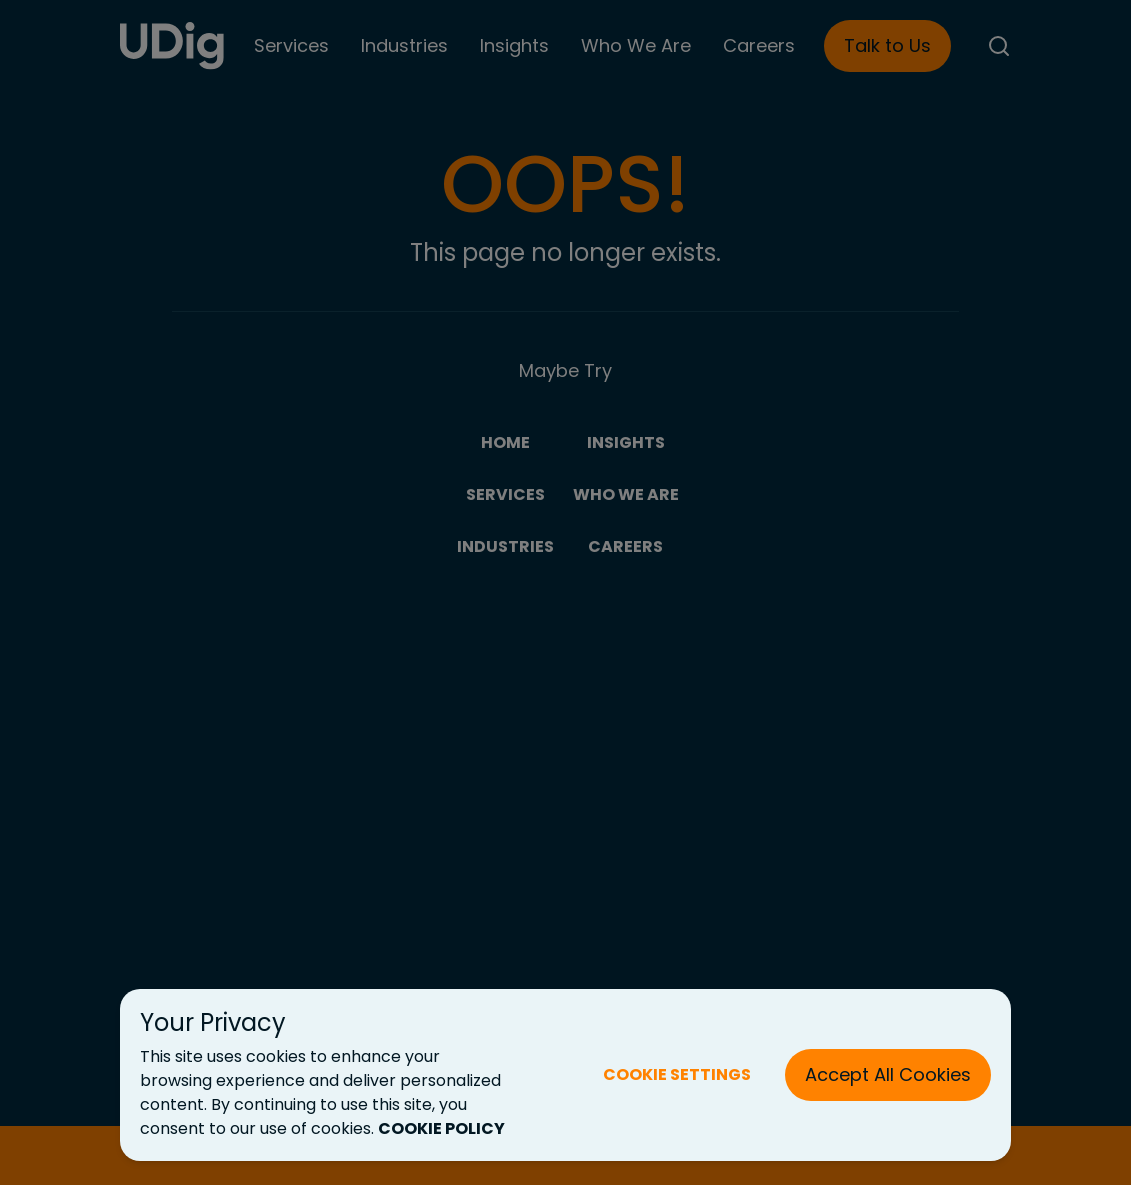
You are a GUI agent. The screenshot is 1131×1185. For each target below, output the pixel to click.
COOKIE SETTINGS (677, 1074)
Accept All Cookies (888, 1074)
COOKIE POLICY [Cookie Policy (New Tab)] (441, 1128)
